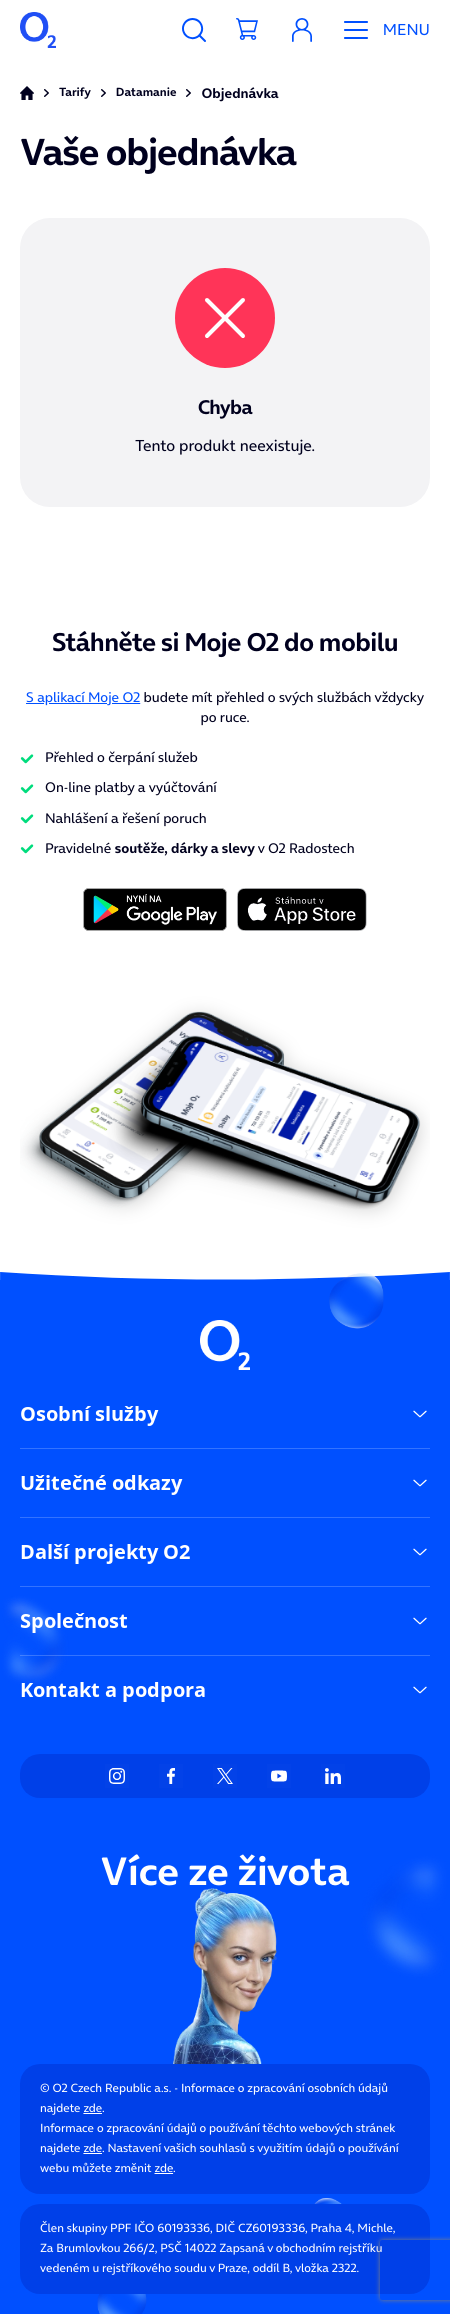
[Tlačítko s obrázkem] (155, 908)
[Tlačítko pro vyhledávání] (194, 30)
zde (92, 2108)
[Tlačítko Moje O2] (302, 30)
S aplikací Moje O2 (83, 697)
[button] (302, 30)
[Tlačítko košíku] (248, 30)
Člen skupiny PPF (85, 2228)
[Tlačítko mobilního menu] (379, 30)
